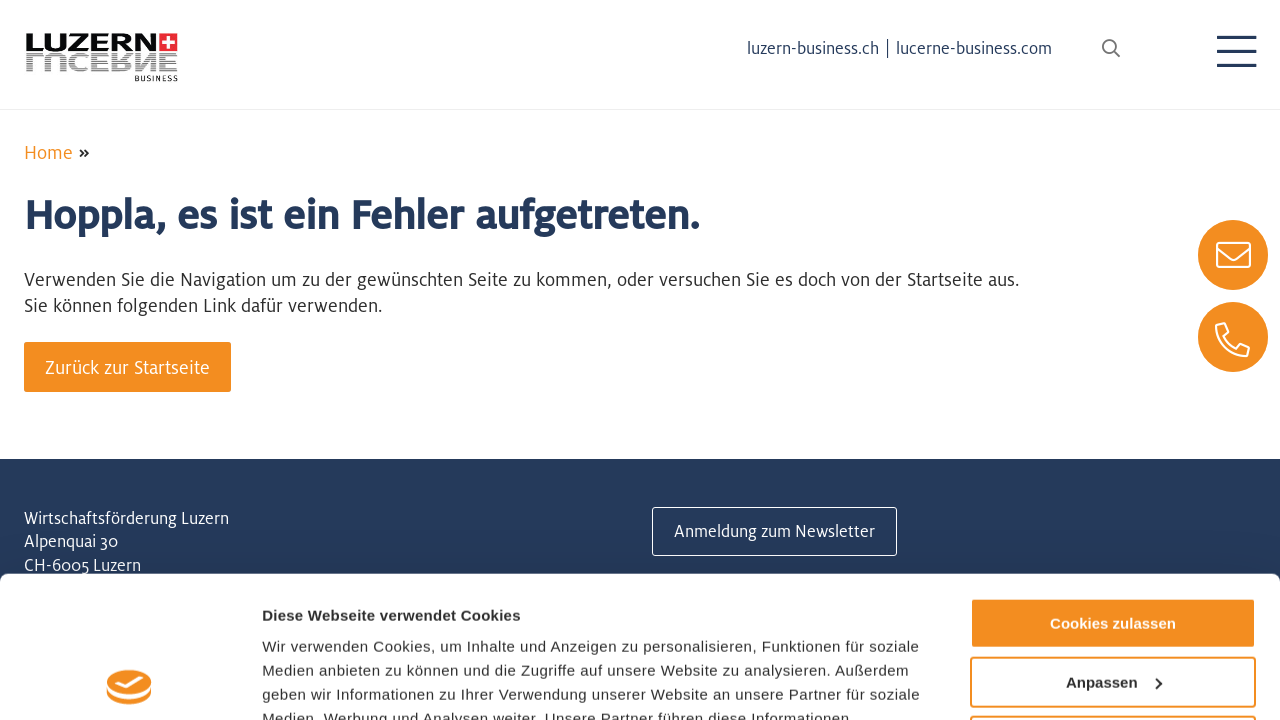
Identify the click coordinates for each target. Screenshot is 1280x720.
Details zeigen (312, 680)
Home (48, 152)
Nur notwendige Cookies (1113, 599)
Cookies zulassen (1113, 482)
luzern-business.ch (813, 48)
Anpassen (1114, 541)
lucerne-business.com (974, 48)
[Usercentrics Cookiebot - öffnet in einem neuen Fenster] (129, 681)
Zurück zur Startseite (127, 367)
